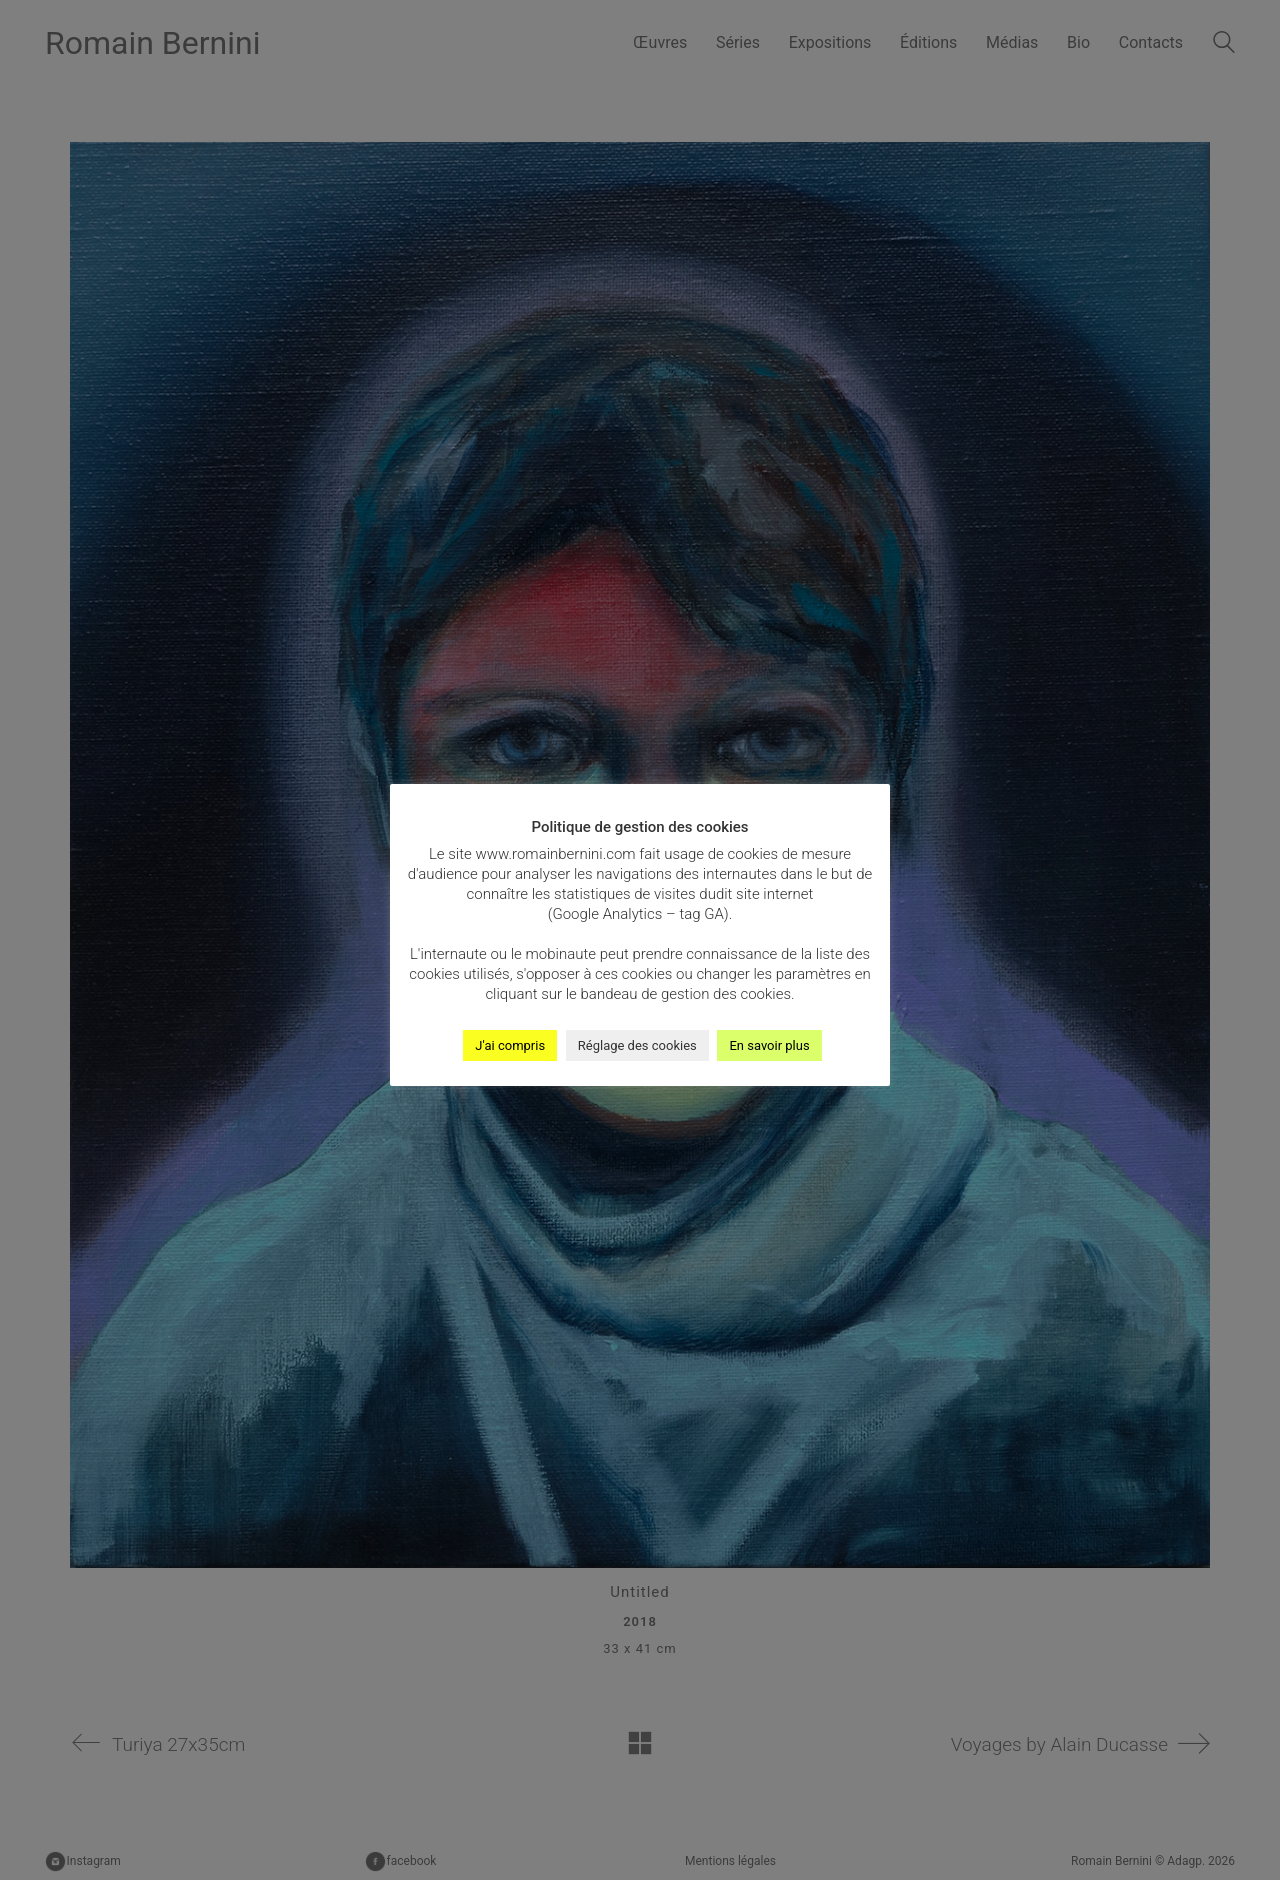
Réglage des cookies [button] (637, 1045)
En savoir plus (769, 1045)
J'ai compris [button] (510, 1045)
